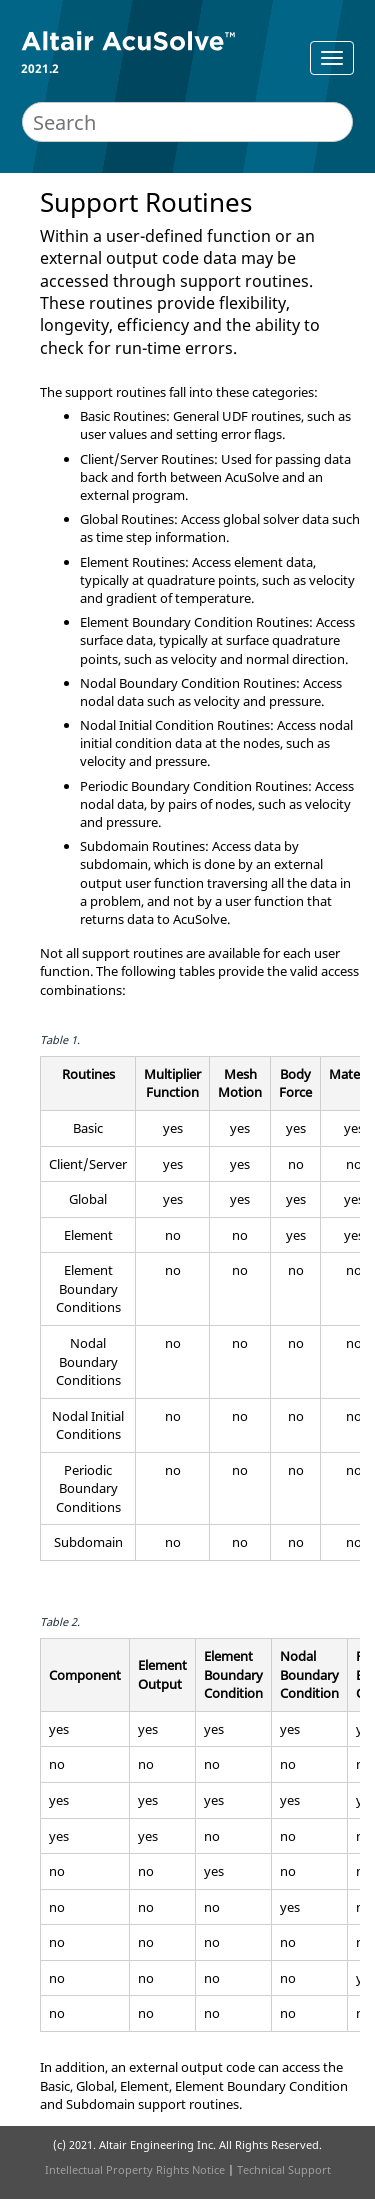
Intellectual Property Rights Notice (135, 2169)
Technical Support (284, 2169)
